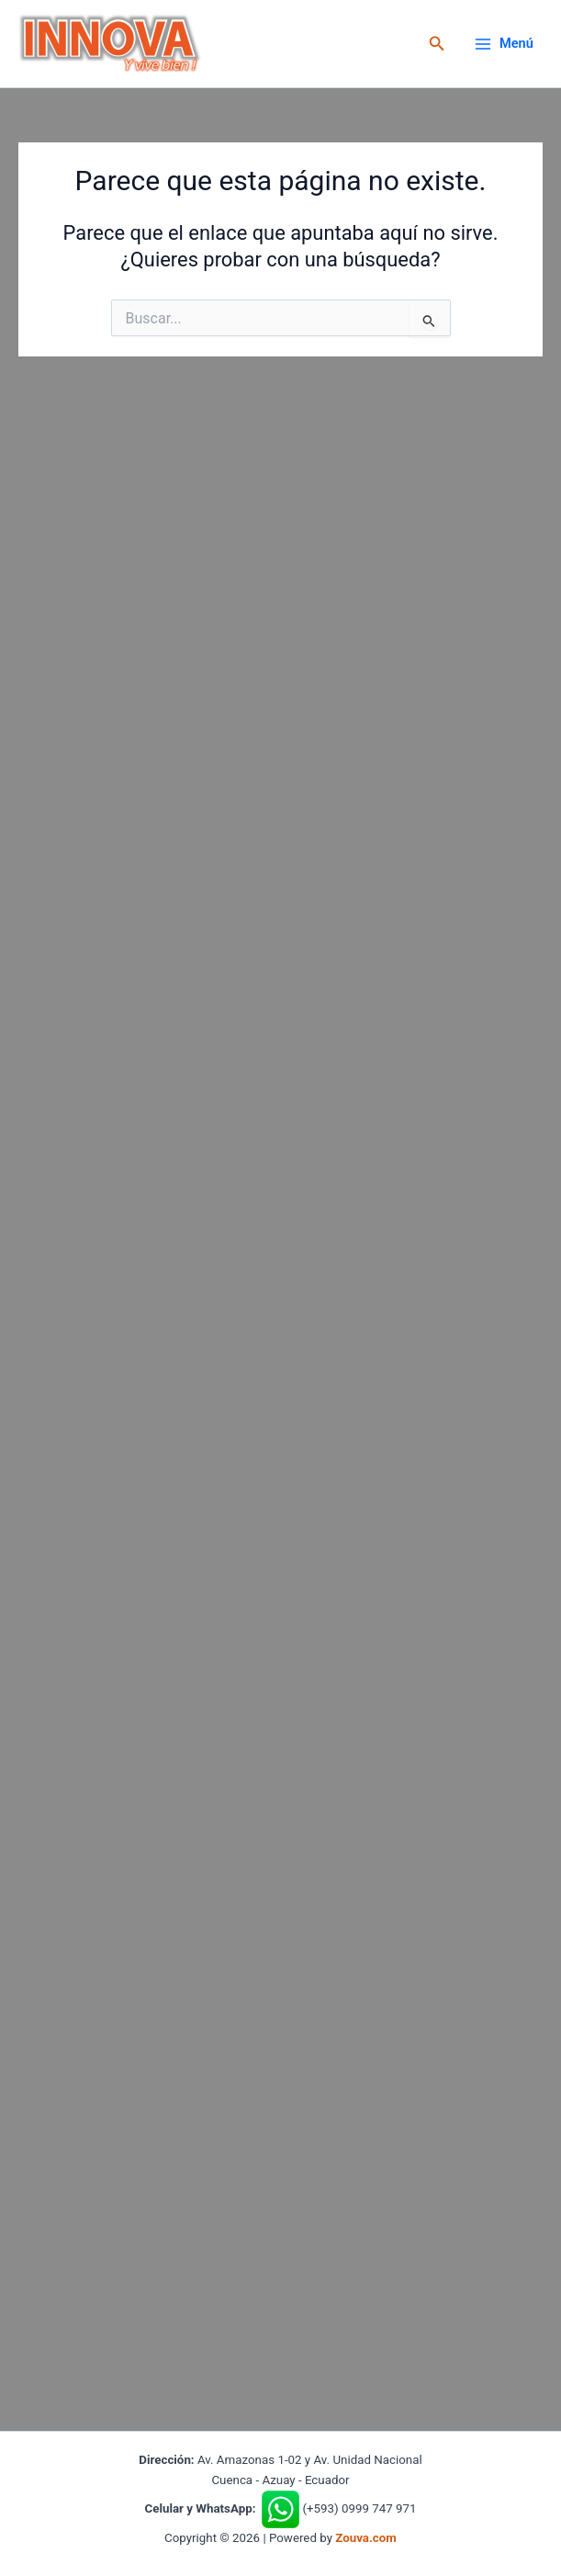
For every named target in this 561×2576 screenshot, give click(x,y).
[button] (437, 43)
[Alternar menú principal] (504, 44)
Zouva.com (366, 2538)
